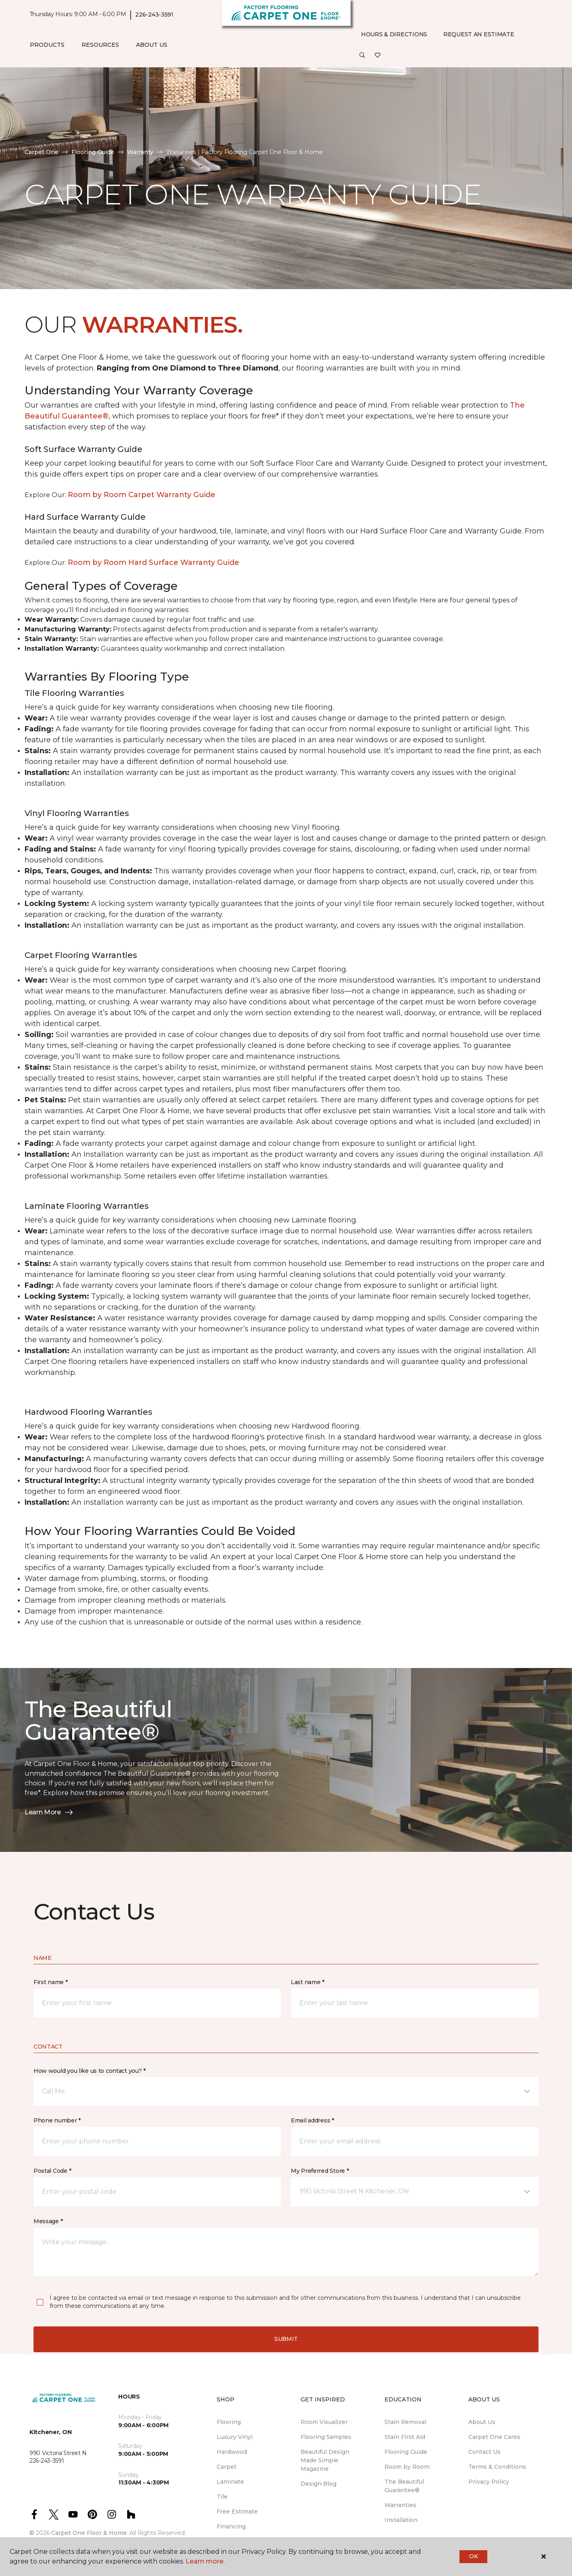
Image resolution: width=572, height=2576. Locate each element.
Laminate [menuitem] (230, 2481)
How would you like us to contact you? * (89, 2071)
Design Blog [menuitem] (318, 2483)
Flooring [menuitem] (229, 2422)
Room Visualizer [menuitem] (324, 2422)
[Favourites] (377, 56)
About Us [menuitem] (481, 2422)
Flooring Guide (92, 152)
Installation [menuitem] (401, 2520)
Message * (48, 2221)
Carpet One (41, 152)
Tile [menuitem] (222, 2496)
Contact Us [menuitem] (484, 2451)
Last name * (307, 1982)
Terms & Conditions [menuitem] (497, 2466)
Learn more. (205, 2561)
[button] (362, 56)
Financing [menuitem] (231, 2526)
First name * (50, 1982)
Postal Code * (52, 2171)
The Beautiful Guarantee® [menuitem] (404, 2486)
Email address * (312, 2120)
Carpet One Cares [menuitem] (494, 2437)
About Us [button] (151, 44)
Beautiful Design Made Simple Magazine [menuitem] (325, 2460)
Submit (286, 2339)
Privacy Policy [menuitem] (488, 2481)
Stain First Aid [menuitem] (404, 2437)
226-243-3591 (154, 14)
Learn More (49, 1812)
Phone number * (57, 2120)
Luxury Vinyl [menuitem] (235, 2437)
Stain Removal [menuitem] (405, 2422)
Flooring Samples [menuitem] (326, 2437)
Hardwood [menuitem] (232, 2451)
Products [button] (47, 44)
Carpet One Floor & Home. (89, 2532)
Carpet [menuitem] (226, 2466)
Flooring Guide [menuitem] (405, 2451)
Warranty (140, 152)
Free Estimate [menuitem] (237, 2511)
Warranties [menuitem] (400, 2505)
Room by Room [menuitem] (407, 2466)
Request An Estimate (478, 34)
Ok (473, 2556)
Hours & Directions (394, 34)
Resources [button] (100, 44)
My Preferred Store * (320, 2171)
